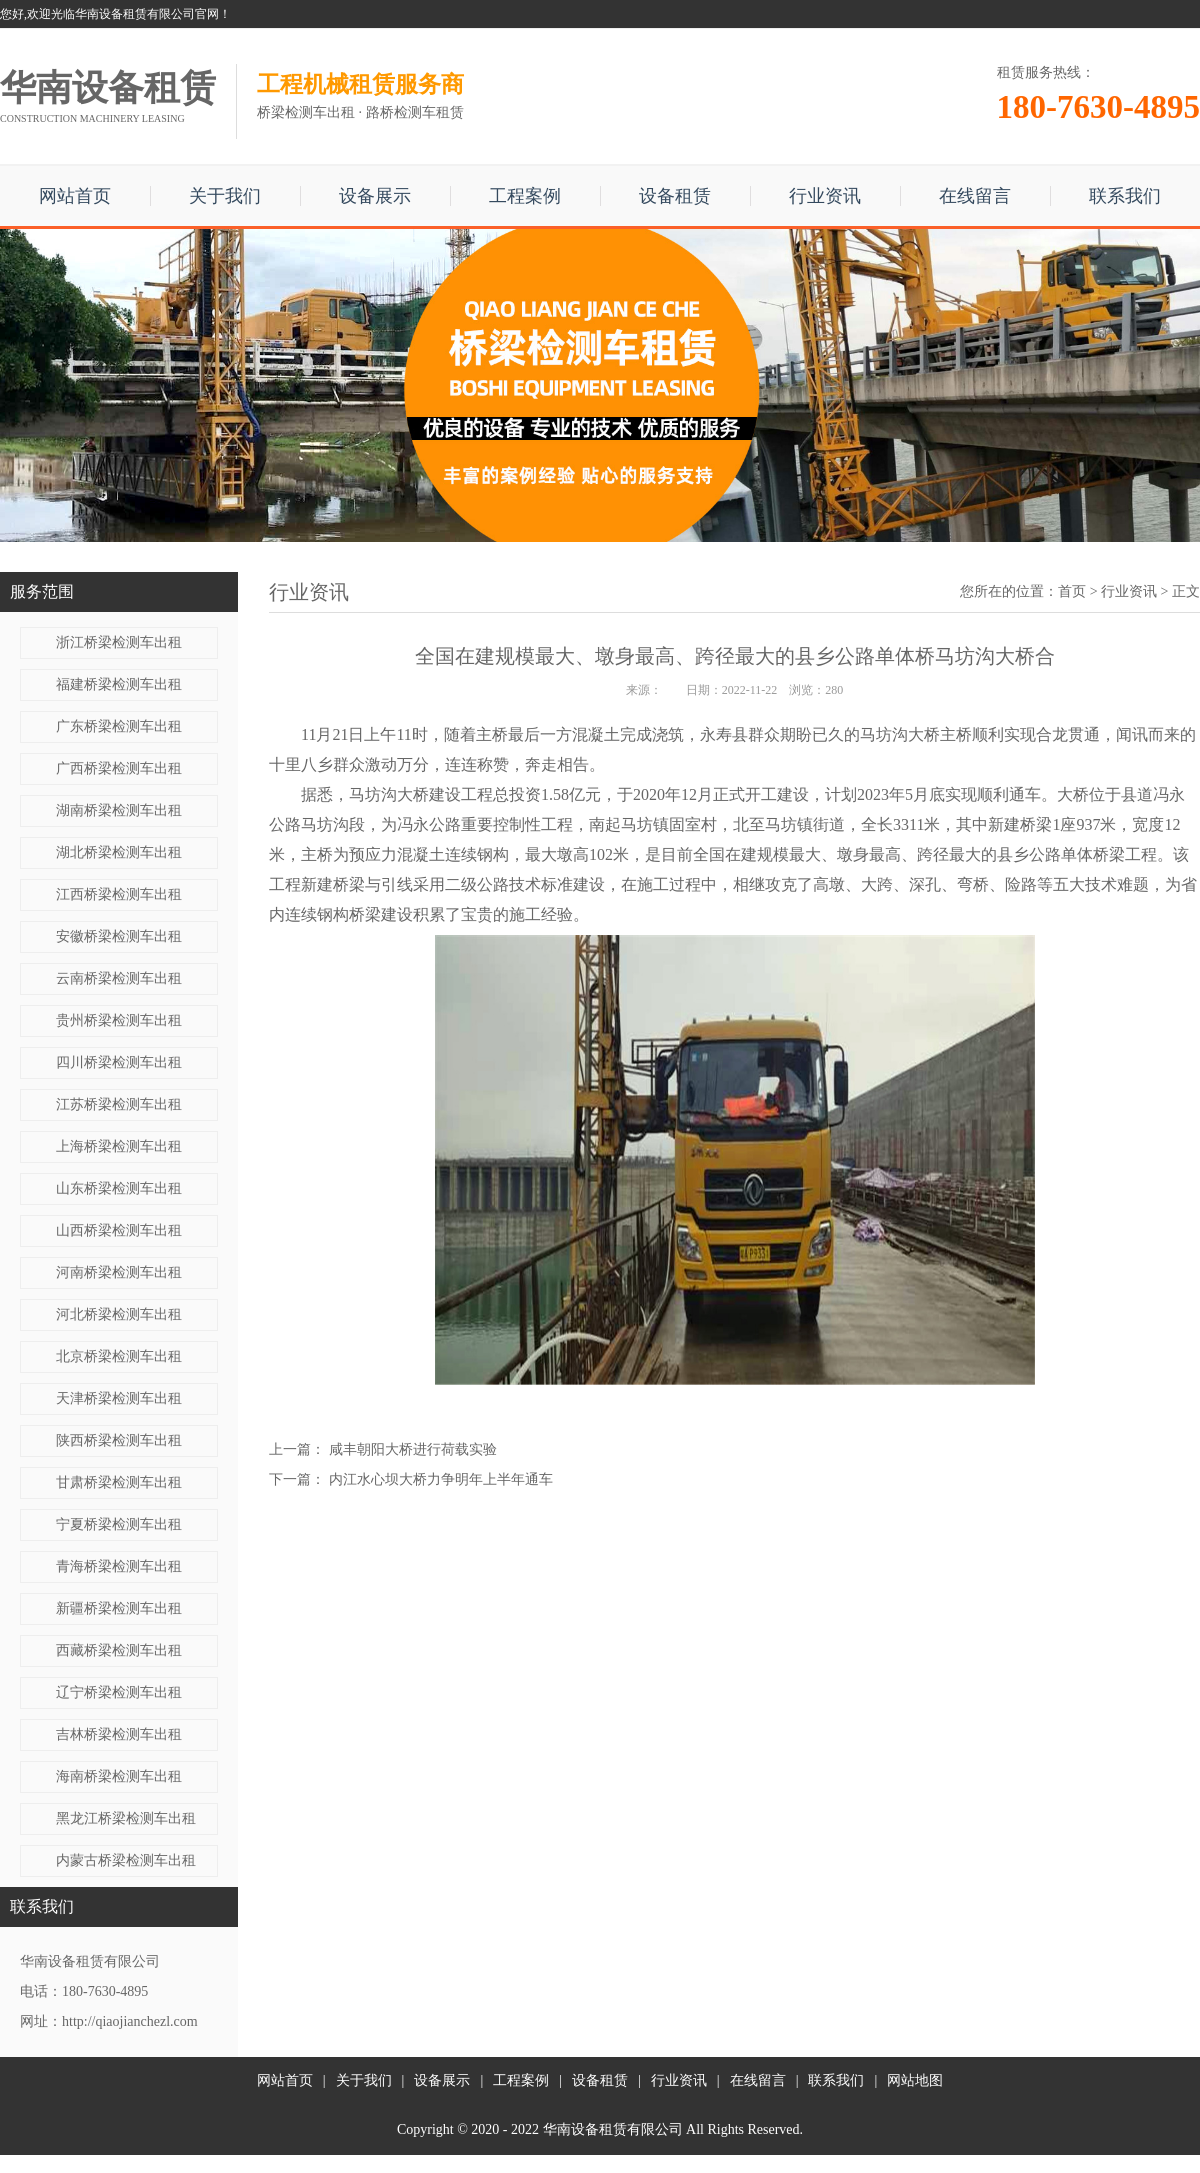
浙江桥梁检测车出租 (119, 642)
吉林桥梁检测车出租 (119, 1734)
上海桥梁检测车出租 (119, 1146)
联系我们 (1125, 196)
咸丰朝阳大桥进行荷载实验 (413, 1449)
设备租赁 (675, 196)
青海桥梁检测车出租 (119, 1566)
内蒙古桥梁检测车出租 (126, 1860)
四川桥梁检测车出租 (119, 1062)
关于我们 (225, 196)
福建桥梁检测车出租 (119, 684)
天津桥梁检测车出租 (119, 1398)
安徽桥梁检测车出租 (119, 936)
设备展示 (375, 196)
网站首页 (75, 196)
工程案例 (525, 196)
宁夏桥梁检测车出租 (119, 1524)
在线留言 (975, 196)
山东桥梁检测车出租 (119, 1188)
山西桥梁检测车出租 (119, 1230)
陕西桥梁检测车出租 (119, 1440)
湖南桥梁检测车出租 (119, 810)
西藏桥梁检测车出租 (119, 1650)
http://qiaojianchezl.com (130, 2021)
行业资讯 (825, 196)
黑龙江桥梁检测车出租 (126, 1818)
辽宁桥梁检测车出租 (119, 1692)
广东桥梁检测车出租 (119, 726)
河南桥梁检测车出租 (119, 1272)
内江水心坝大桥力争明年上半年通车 (441, 1479)
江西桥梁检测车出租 (119, 894)
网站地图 (915, 2080)
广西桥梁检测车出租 (119, 768)
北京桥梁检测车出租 (119, 1356)
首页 (1072, 591)
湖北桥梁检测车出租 (119, 852)
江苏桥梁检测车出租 (119, 1104)
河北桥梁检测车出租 (119, 1314)
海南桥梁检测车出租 (119, 1776)
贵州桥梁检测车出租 (119, 1020)
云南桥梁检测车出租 (119, 978)
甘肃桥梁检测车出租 (119, 1482)
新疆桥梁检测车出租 (119, 1608)
